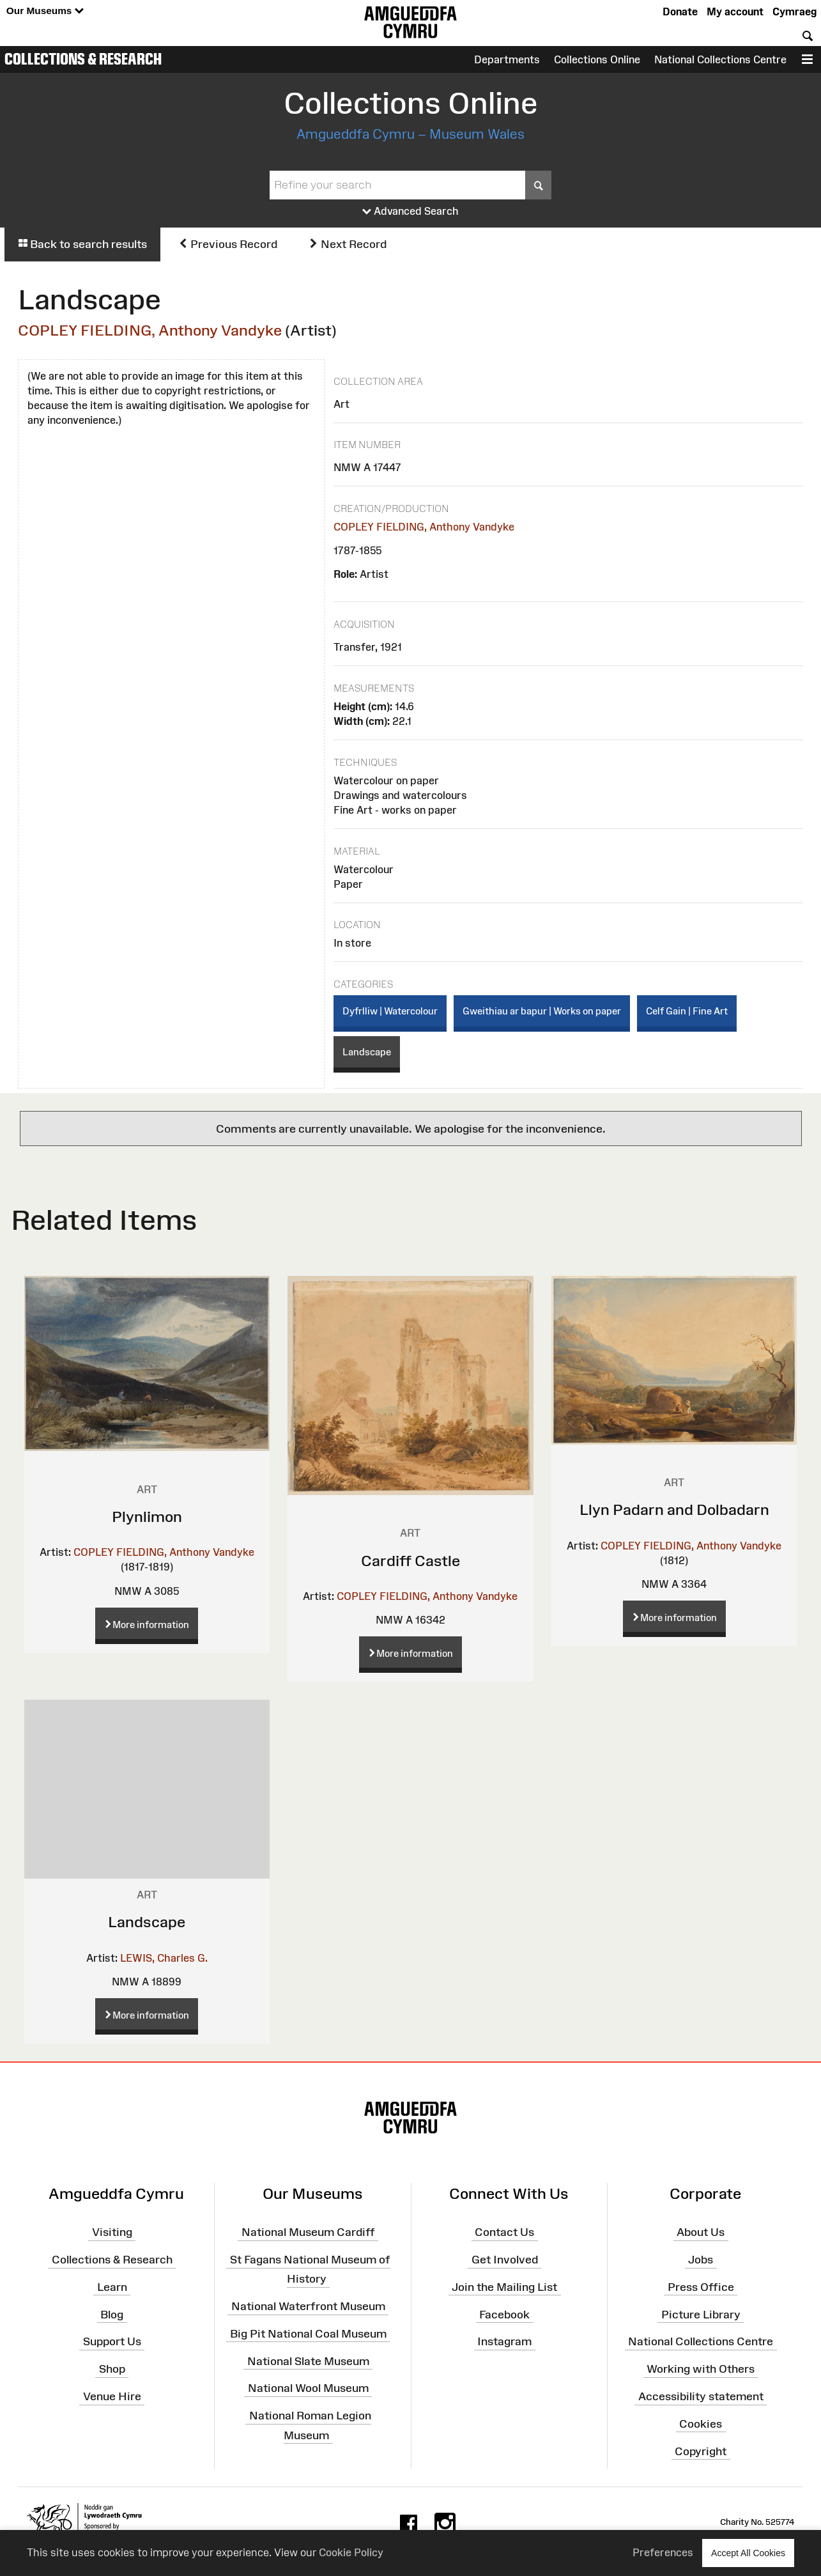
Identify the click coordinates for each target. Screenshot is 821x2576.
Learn (112, 2287)
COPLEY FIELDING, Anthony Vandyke (150, 330)
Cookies (700, 2423)
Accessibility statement (700, 2396)
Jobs (700, 2259)
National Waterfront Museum (308, 2306)
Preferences (663, 2552)
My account (735, 11)
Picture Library (700, 2314)
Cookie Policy (351, 2552)
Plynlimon (147, 1516)
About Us (701, 2232)
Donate (680, 11)
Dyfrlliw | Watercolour (390, 1010)
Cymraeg (794, 11)
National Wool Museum (308, 2388)
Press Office (701, 2287)
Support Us (112, 2341)
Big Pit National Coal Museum (308, 2333)
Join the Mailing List (504, 2287)
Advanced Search (410, 211)
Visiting (112, 2232)
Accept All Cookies (748, 2552)
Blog (111, 2314)
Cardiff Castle (410, 1560)
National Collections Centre (720, 59)
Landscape (366, 1051)
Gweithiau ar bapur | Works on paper (542, 1010)
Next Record (348, 244)
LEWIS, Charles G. (164, 1958)
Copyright (700, 2451)
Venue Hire (112, 2396)
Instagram (504, 2341)
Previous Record (227, 244)
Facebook (504, 2314)
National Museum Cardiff (308, 2232)
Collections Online (597, 59)
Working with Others (701, 2369)
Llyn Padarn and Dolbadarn (674, 1509)
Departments (507, 59)
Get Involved (505, 2259)
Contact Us (504, 2232)
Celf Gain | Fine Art (687, 1010)
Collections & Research (83, 58)
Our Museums (45, 11)
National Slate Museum (308, 2360)
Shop (112, 2369)
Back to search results (82, 244)
